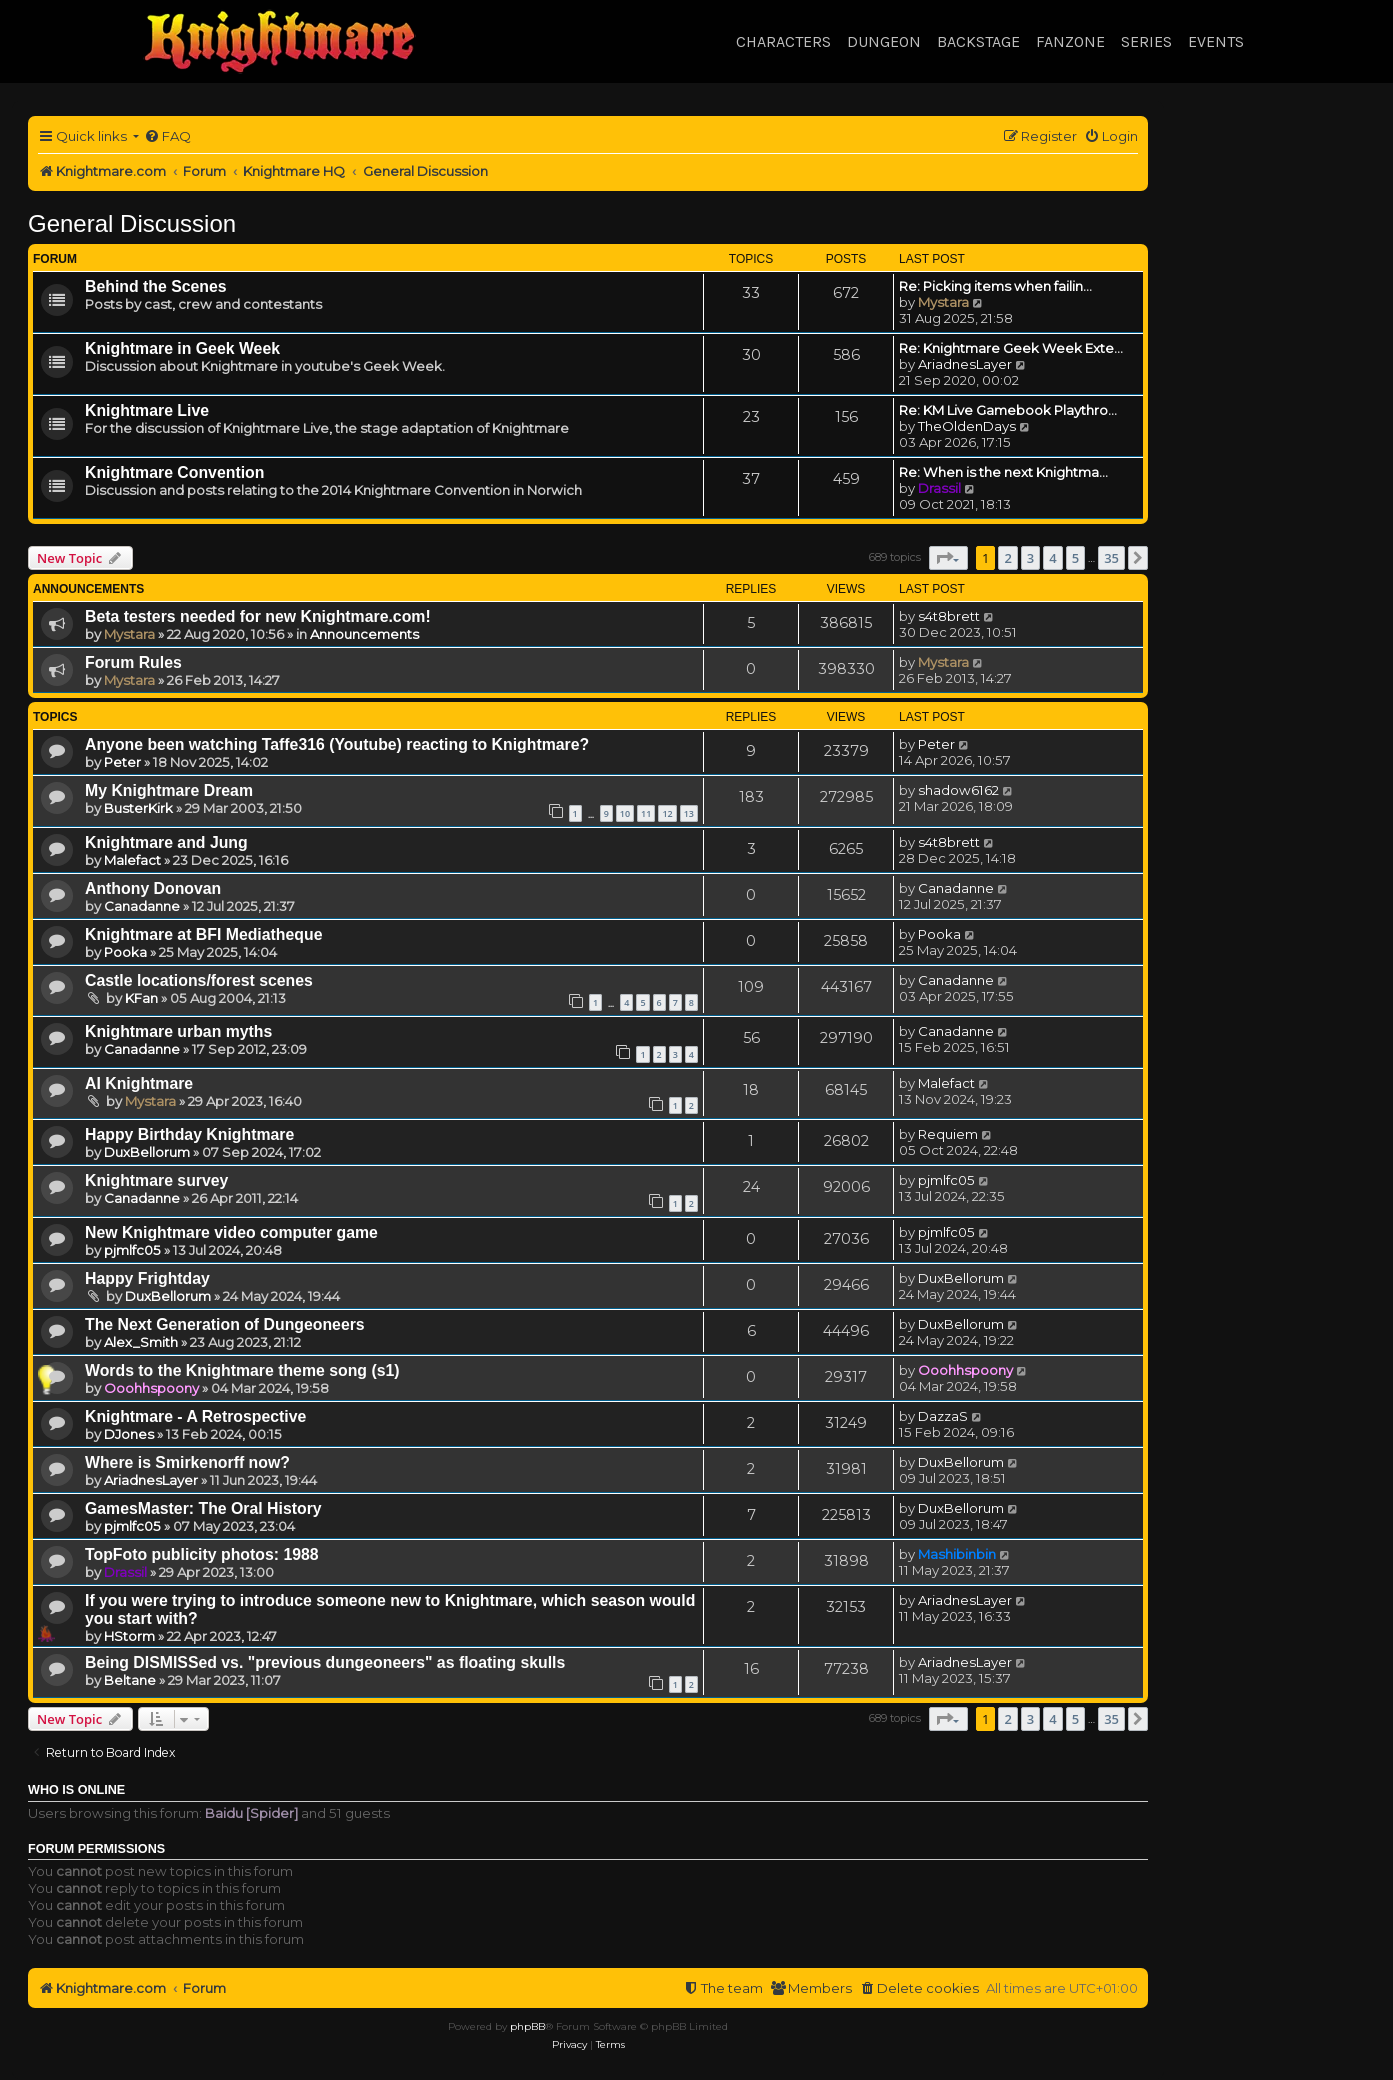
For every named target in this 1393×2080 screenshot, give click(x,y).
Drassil (939, 488)
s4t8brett (949, 616)
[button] (948, 558)
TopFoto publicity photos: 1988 (202, 1554)
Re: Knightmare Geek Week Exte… (1011, 348)
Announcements (364, 634)
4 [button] (1052, 558)
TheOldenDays (967, 426)
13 (689, 813)
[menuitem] (167, 136)
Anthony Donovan (153, 888)
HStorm (129, 1636)
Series (1146, 41)
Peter (122, 762)
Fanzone (1070, 41)
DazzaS (943, 1416)
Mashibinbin (957, 1554)
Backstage (978, 41)
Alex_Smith (141, 1342)
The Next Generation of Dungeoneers (225, 1324)
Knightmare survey (156, 1180)
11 (646, 813)
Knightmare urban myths (178, 1031)
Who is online (76, 1790)
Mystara (943, 302)
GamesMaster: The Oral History (203, 1508)
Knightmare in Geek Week (182, 348)
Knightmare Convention (174, 472)
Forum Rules (133, 662)
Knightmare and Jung (166, 842)
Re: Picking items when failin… (995, 286)
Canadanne (142, 906)
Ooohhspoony (151, 1388)
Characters (783, 41)
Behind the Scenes (156, 286)
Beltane (130, 1680)
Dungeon (884, 41)
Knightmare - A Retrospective (195, 1416)
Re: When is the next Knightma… (1003, 472)
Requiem (948, 1134)
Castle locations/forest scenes (199, 980)
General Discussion (132, 223)
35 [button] (1111, 558)
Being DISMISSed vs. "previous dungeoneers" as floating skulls (325, 1662)
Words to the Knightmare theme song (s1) (242, 1370)
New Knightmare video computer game (231, 1232)
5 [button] (1075, 558)
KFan (141, 998)
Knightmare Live (147, 410)
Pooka (125, 952)
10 (625, 813)
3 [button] (1030, 558)
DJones (129, 1434)
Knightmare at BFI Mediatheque (203, 934)
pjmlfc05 (946, 1180)
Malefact (132, 860)
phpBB (527, 2026)
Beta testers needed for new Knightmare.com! (258, 616)
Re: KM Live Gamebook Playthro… (1008, 410)
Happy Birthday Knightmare (189, 1134)
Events (1216, 41)
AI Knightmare (139, 1083)
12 (667, 813)
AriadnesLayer (965, 364)
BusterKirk (138, 808)
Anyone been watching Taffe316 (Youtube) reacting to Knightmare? (337, 744)
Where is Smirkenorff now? (187, 1462)
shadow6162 (958, 790)
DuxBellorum (147, 1152)
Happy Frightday (147, 1278)
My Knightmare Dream (169, 790)
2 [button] (1007, 558)
